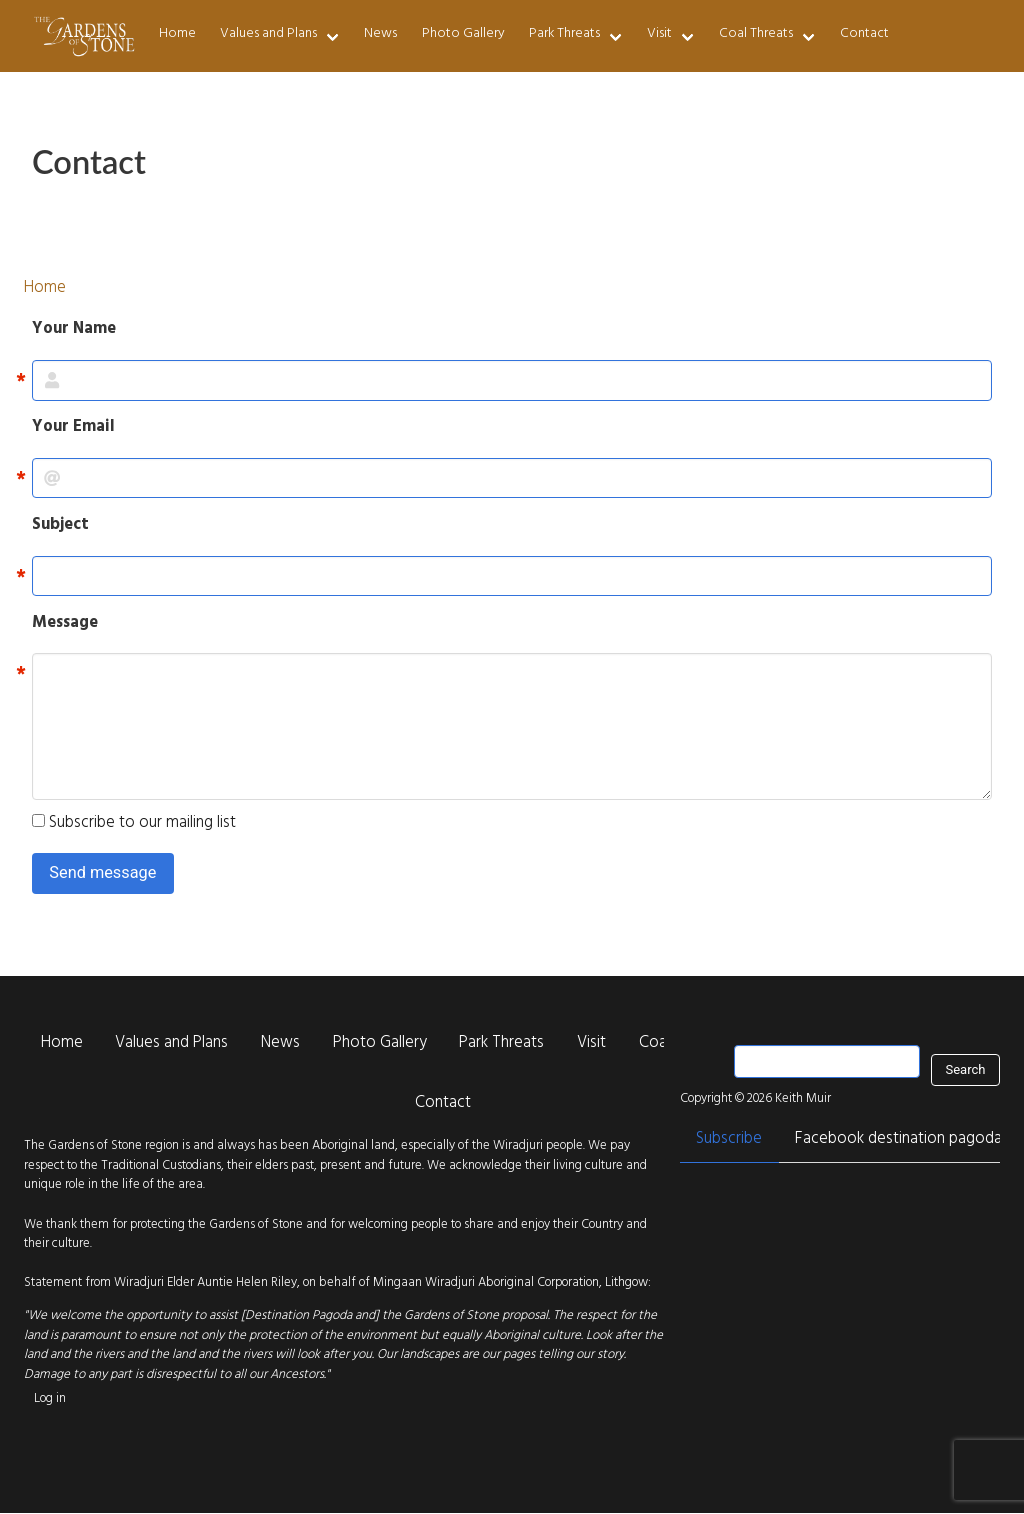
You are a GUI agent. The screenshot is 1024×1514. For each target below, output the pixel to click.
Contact (864, 35)
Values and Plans (268, 35)
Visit (659, 35)
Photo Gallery (463, 35)
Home (177, 35)
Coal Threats (756, 35)
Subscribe (729, 1140)
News (380, 35)
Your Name (74, 331)
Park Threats (564, 35)
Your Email (73, 429)
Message (65, 625)
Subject (60, 527)
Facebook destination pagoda (898, 1140)
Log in (50, 1399)
